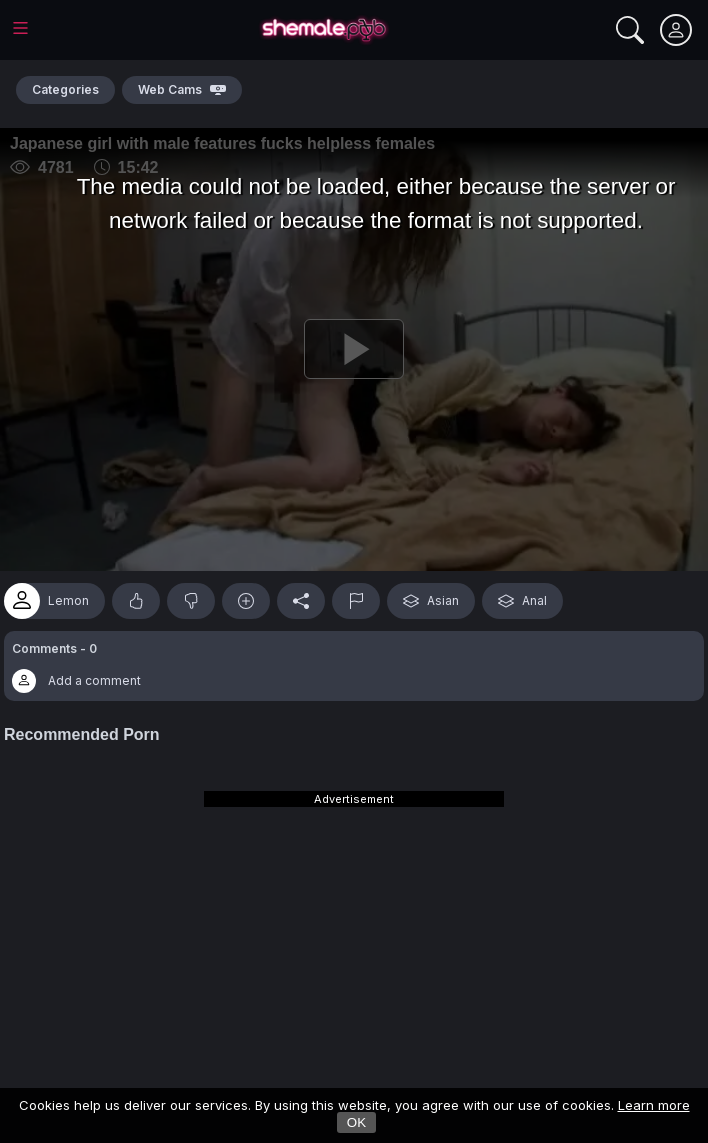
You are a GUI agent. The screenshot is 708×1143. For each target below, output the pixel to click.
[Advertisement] (354, 933)
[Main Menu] (20, 28)
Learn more (654, 1105)
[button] (354, 666)
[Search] (630, 30)
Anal (522, 601)
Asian (431, 601)
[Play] (354, 349)
